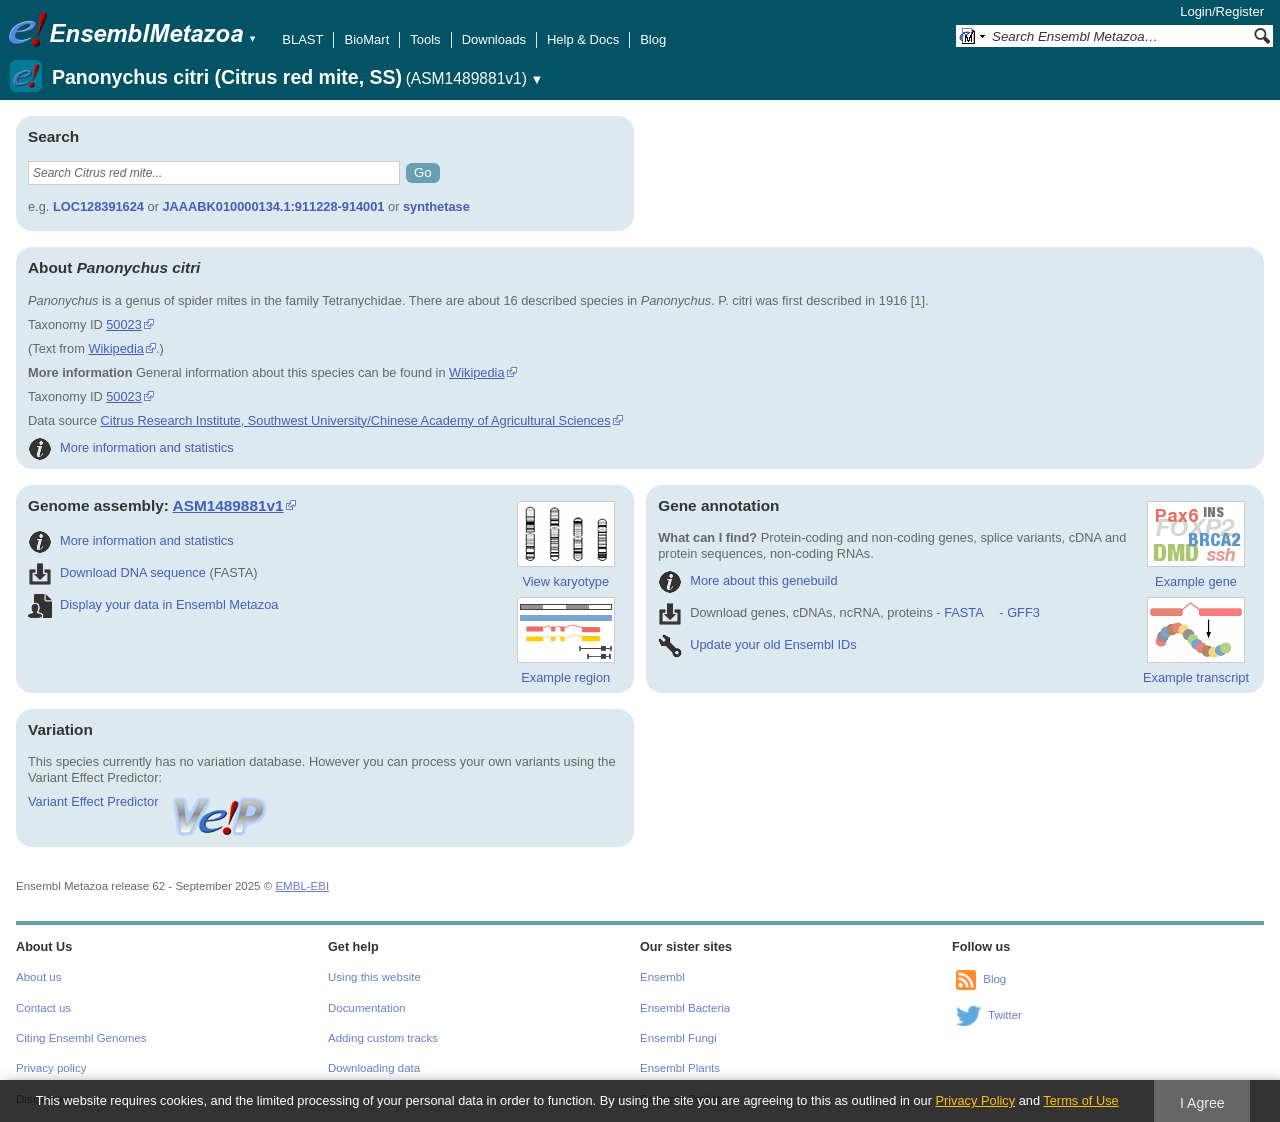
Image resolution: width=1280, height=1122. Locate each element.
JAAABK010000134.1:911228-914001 (273, 206)
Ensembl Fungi (678, 1038)
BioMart (366, 39)
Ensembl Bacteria (685, 1008)
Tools (425, 39)
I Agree (1202, 1103)
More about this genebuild (747, 580)
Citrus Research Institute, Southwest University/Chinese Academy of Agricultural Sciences (356, 420)
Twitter (1005, 1015)
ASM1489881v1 (228, 505)
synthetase (436, 206)
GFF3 (1022, 612)
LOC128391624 (98, 206)
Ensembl (662, 977)
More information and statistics (131, 447)
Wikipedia (115, 348)
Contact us (43, 1008)
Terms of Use (1080, 1100)
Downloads (494, 39)
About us (38, 977)
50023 (124, 324)
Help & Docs (583, 39)
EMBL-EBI (302, 886)
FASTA (963, 612)
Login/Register (1222, 11)
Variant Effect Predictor (149, 801)
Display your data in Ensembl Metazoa (153, 604)
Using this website (374, 977)
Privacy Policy (975, 1100)
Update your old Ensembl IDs (757, 644)
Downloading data (374, 1068)
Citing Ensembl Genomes (81, 1038)
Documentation (366, 1008)
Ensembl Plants (680, 1068)
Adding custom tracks (383, 1038)
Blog (653, 39)
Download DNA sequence (117, 572)
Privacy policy (51, 1068)
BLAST (302, 39)
